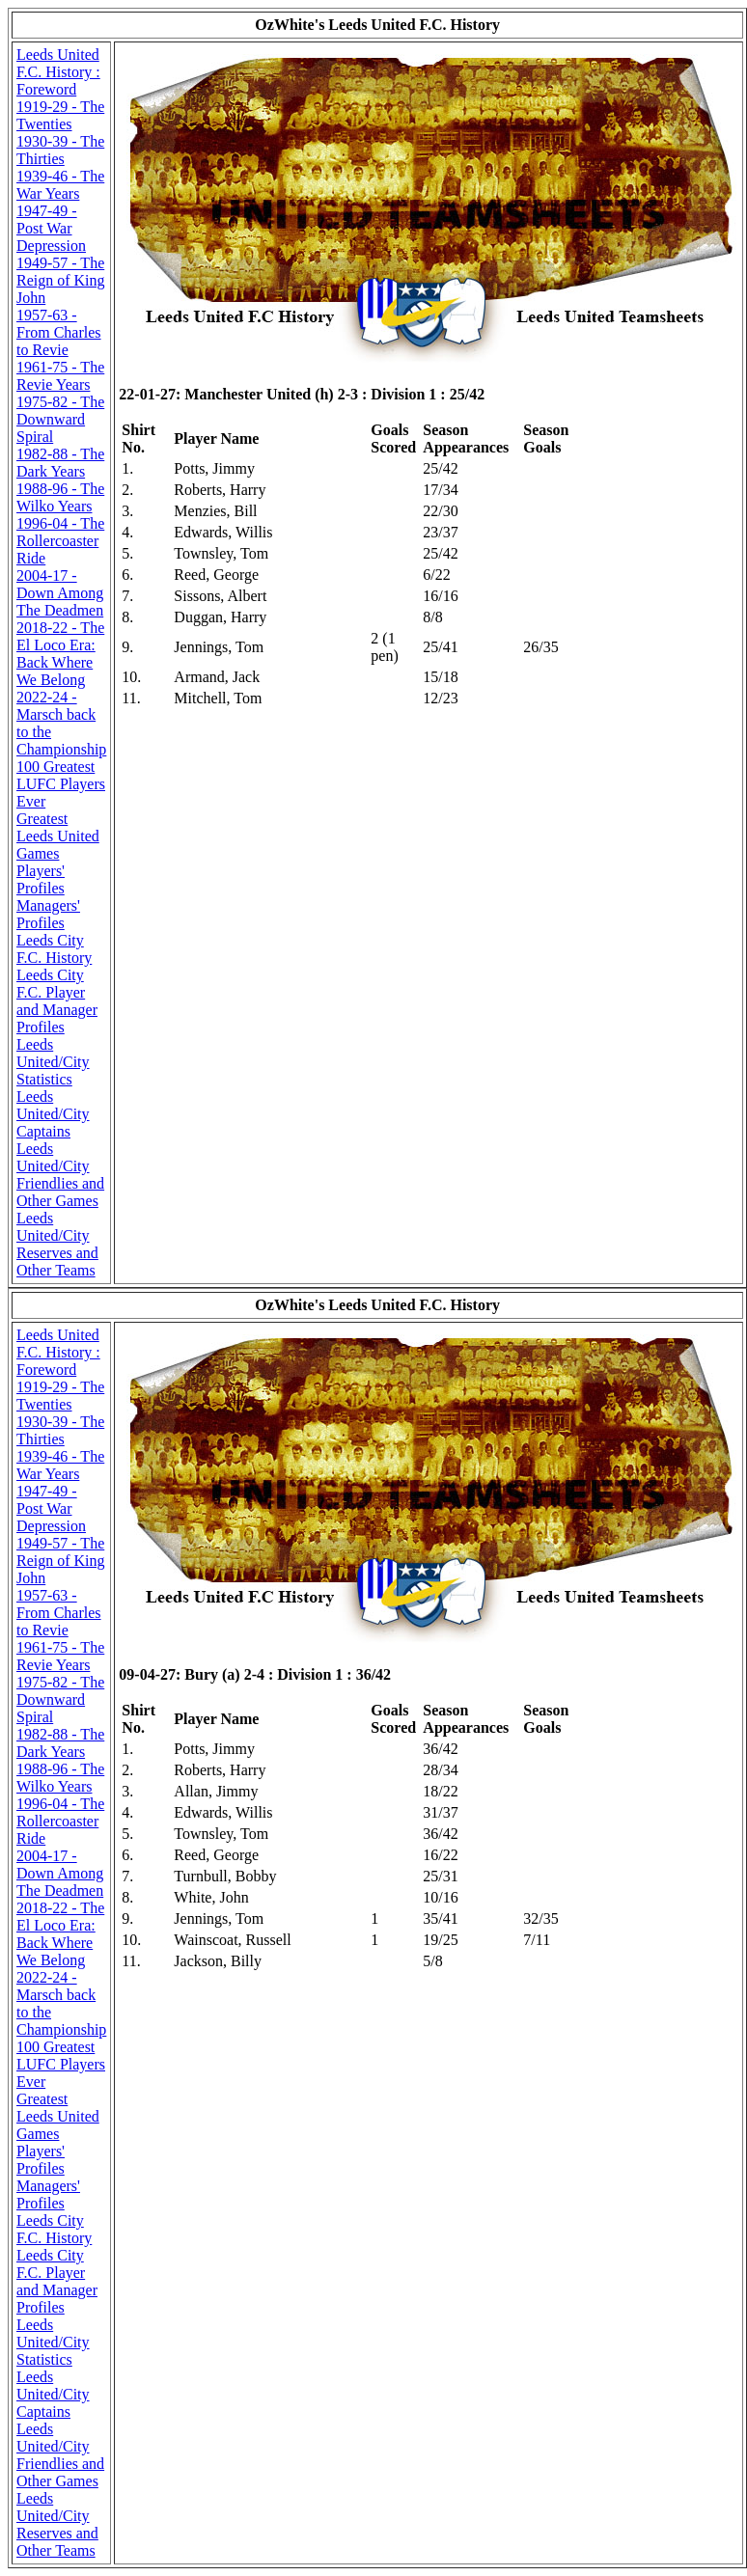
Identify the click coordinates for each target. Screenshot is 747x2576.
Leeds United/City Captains (53, 1113)
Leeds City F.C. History (54, 949)
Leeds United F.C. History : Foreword (58, 71)
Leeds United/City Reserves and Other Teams (57, 1244)
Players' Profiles (40, 879)
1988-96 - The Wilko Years (60, 497)
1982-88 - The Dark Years (60, 463)
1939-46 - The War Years (60, 185)
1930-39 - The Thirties (60, 150)
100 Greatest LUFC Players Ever (60, 783)
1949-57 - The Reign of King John (60, 280)
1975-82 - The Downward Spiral (60, 419)
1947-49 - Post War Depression (51, 228)
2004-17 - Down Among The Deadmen (59, 592)
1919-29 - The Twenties (60, 115)
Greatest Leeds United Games (57, 836)
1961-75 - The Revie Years (60, 376)
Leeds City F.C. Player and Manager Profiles (56, 1001)
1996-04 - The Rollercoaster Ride (60, 540)
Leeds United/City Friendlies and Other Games (60, 1174)
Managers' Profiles (48, 914)
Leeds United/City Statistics (53, 1061)
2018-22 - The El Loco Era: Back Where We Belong (60, 653)
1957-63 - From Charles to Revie (58, 332)
